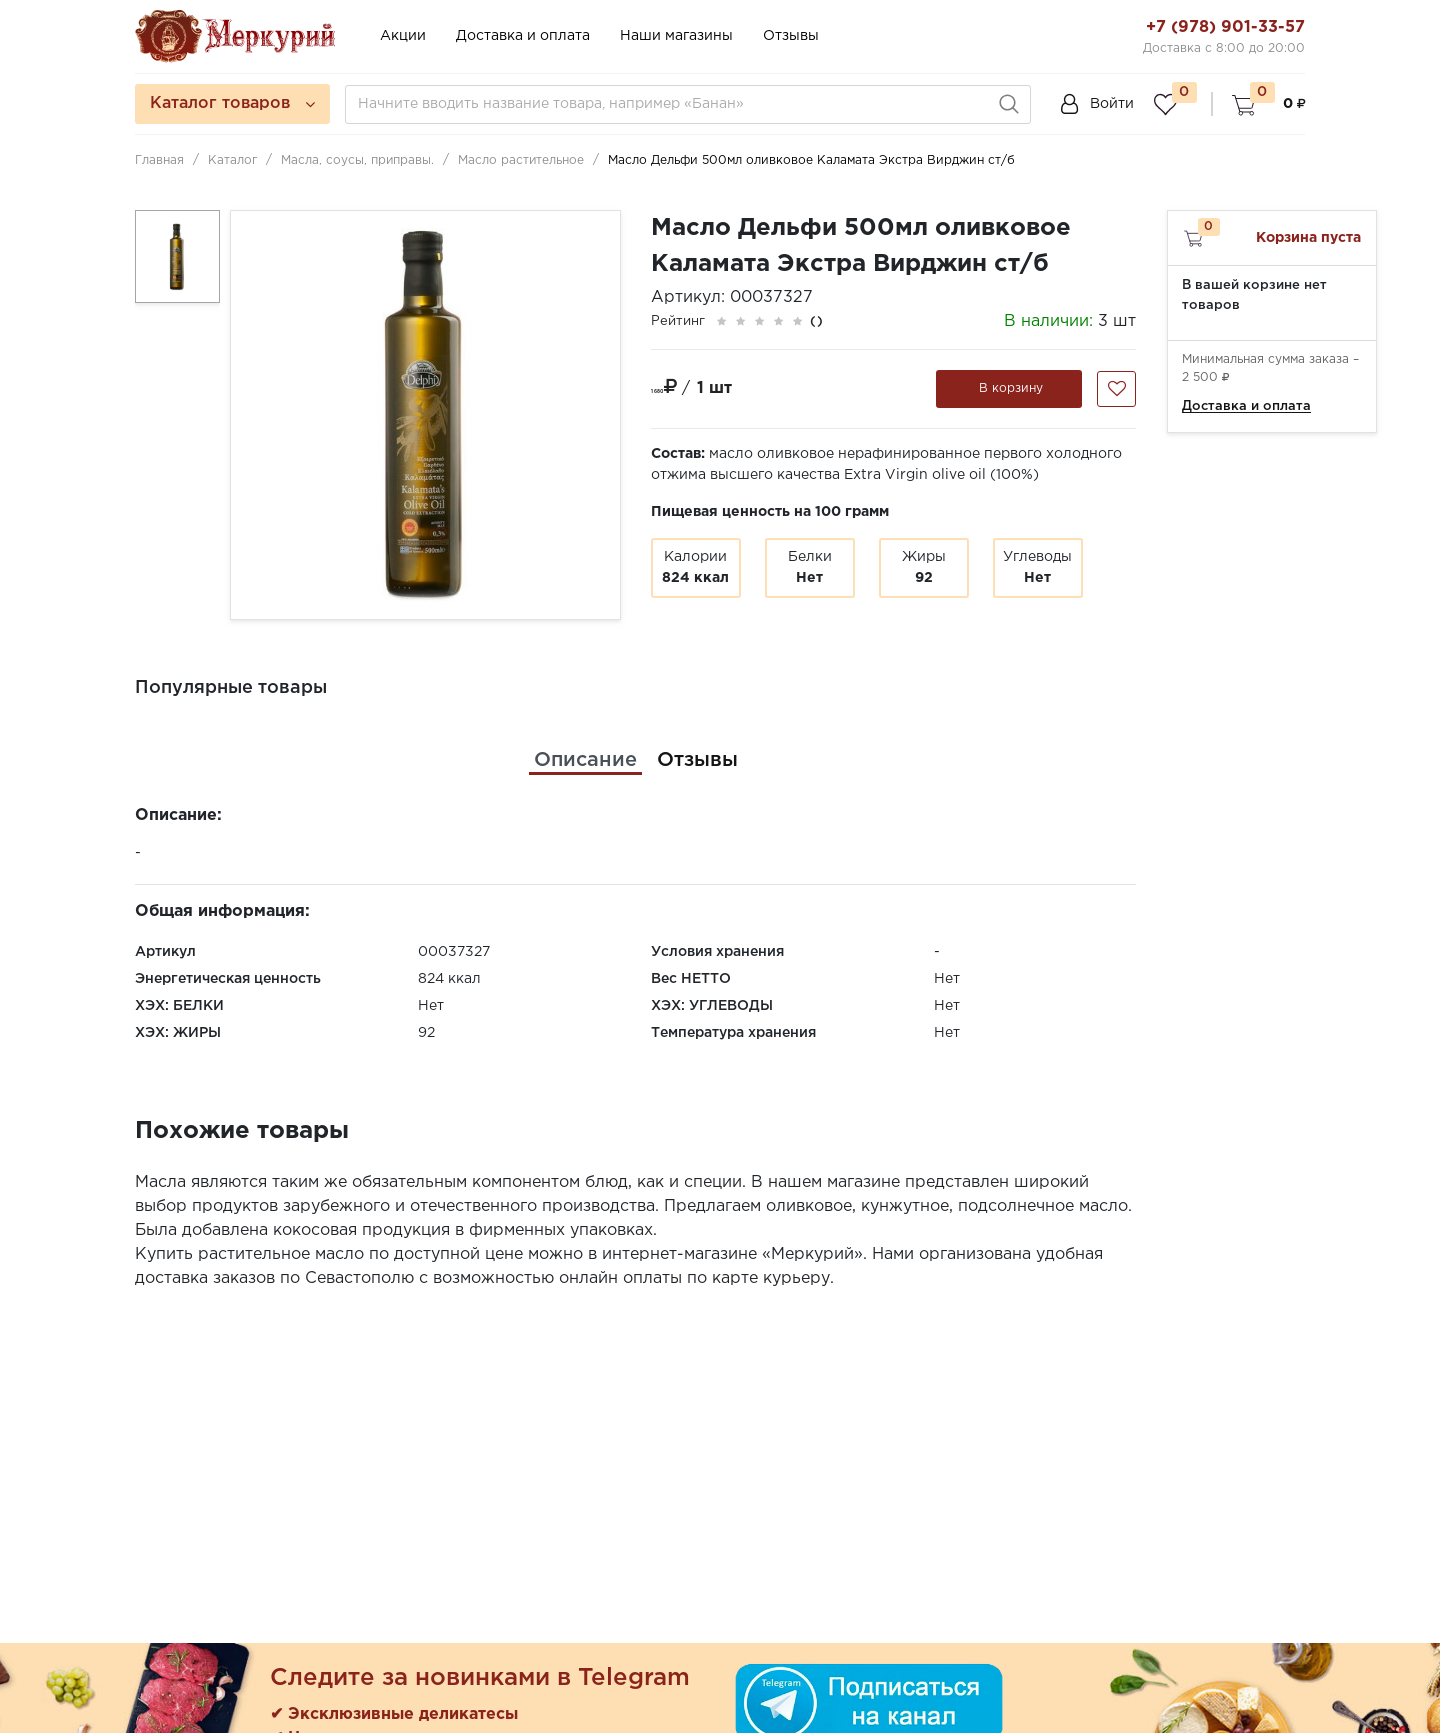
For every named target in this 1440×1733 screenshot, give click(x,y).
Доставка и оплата (523, 36)
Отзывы (791, 36)
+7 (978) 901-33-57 (1225, 27)
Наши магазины (676, 36)
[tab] (585, 760)
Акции (403, 36)
